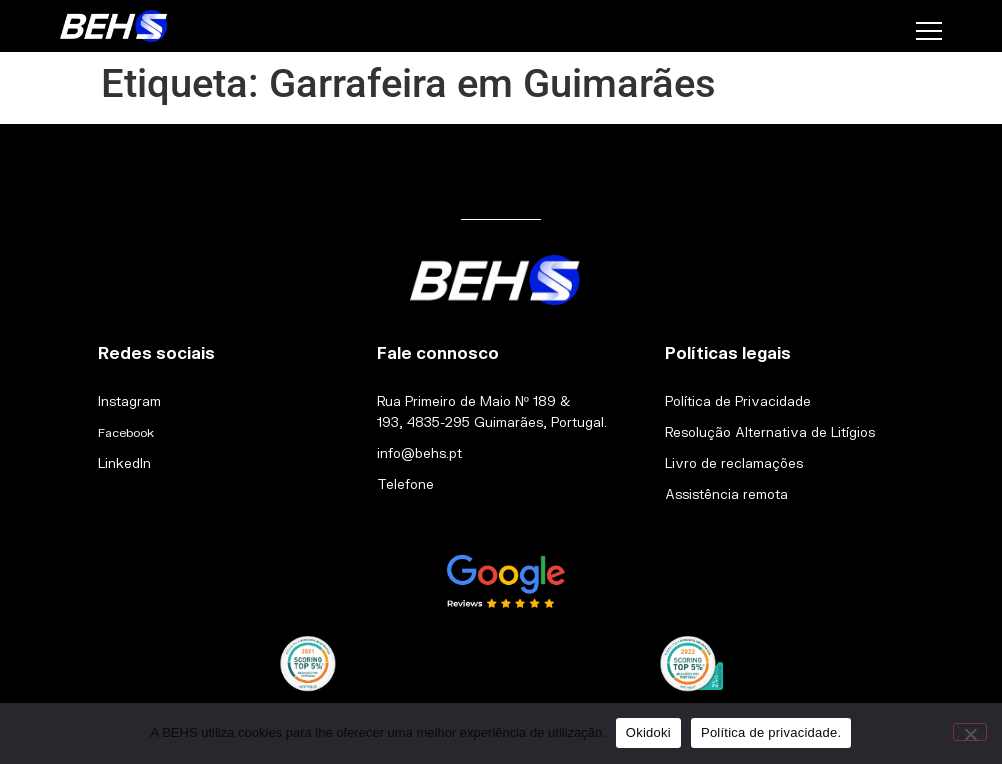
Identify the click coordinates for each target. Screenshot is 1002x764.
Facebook (126, 432)
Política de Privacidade (738, 401)
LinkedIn (124, 463)
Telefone (405, 484)
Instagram (129, 401)
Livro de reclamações (734, 463)
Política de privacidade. (771, 732)
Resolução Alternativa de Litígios (770, 432)
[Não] (970, 732)
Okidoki (648, 732)
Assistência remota (726, 494)
